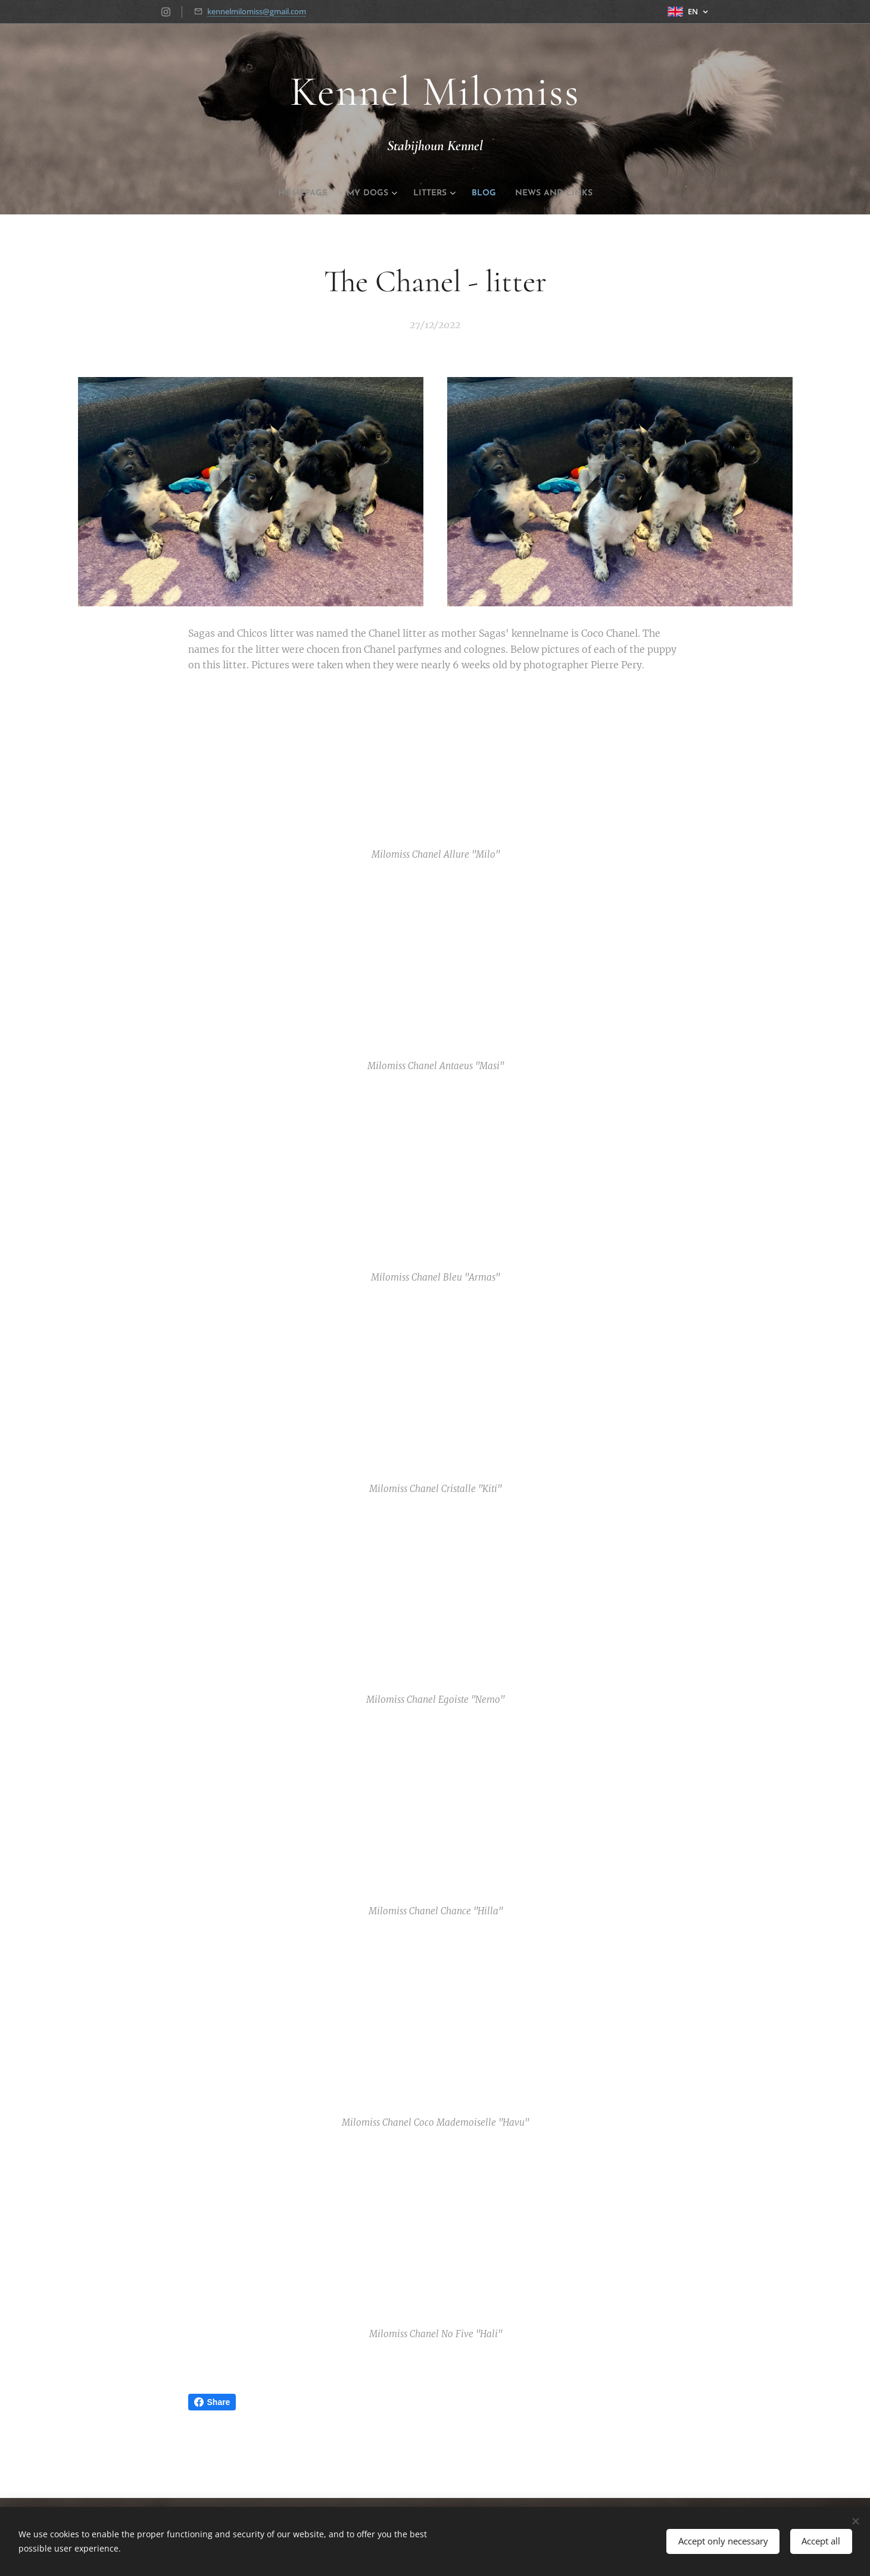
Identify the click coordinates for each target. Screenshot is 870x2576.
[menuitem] (290, 193)
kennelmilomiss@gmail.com (256, 11)
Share (212, 2402)
